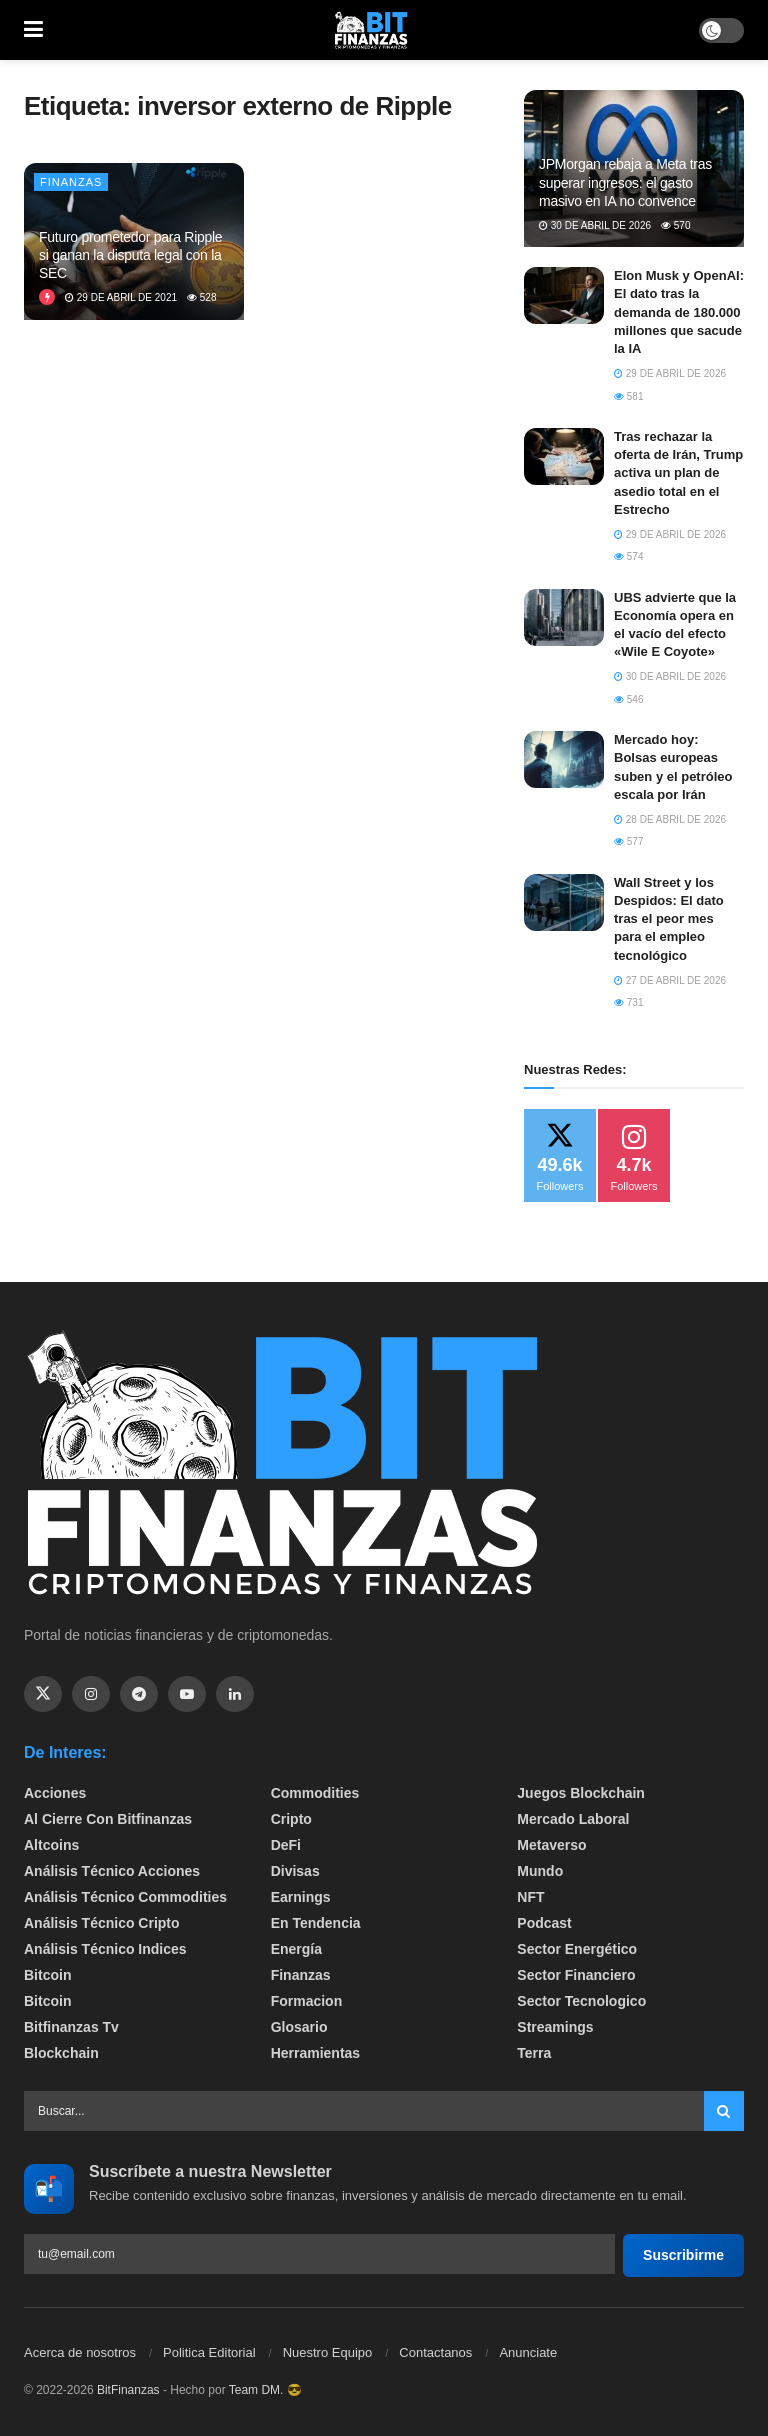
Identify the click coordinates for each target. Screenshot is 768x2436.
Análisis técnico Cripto (102, 1923)
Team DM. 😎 (265, 2390)
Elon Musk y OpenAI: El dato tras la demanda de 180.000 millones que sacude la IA (679, 312)
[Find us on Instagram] (91, 1694)
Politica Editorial (209, 2352)
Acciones (55, 1793)
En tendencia (316, 1923)
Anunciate (528, 2352)
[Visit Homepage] (371, 30)
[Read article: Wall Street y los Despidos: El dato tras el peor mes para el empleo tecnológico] (564, 902)
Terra (534, 2053)
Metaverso (551, 1845)
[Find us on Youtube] (187, 1694)
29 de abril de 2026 (670, 373)
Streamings (555, 2027)
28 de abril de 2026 (670, 819)
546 (628, 699)
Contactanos (435, 2352)
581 (628, 396)
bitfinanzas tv (71, 2027)
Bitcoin (47, 1975)
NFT (530, 1897)
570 (675, 225)
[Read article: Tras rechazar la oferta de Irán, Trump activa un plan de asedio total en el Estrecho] (564, 456)
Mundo (540, 1871)
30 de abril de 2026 (595, 225)
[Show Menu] (33, 30)
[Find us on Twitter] (43, 1694)
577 (628, 841)
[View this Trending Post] (47, 297)
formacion (307, 2001)
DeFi (286, 1845)
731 (628, 1002)
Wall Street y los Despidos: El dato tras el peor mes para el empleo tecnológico (669, 919)
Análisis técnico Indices (105, 1949)
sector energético (577, 1949)
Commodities (315, 1793)
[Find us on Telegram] (139, 1694)
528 (201, 297)
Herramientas (316, 2053)
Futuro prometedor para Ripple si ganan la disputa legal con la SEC (130, 255)
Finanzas (71, 182)
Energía (296, 1949)
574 (628, 556)
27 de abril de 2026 (670, 980)
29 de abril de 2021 (121, 297)
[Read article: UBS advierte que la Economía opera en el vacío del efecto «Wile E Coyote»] (564, 617)
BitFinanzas (128, 2390)
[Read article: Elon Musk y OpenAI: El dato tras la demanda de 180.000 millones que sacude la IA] (564, 295)
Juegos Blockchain (581, 1793)
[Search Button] (724, 2111)
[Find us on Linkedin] (235, 1694)
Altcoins (51, 1845)
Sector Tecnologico (581, 2001)
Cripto (291, 1819)
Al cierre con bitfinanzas (108, 1819)
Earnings (301, 1897)
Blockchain (61, 2053)
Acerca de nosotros (80, 2352)
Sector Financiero (576, 1975)
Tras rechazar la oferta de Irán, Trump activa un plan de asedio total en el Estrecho (678, 473)
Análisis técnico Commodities (125, 1897)
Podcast (544, 1923)
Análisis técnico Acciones (112, 1871)
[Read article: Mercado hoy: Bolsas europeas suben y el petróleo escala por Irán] (564, 759)
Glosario (299, 2027)
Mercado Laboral (573, 1819)
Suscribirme (683, 2255)
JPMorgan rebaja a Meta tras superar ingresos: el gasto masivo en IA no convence (625, 182)
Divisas (295, 1871)
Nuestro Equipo (328, 2352)
